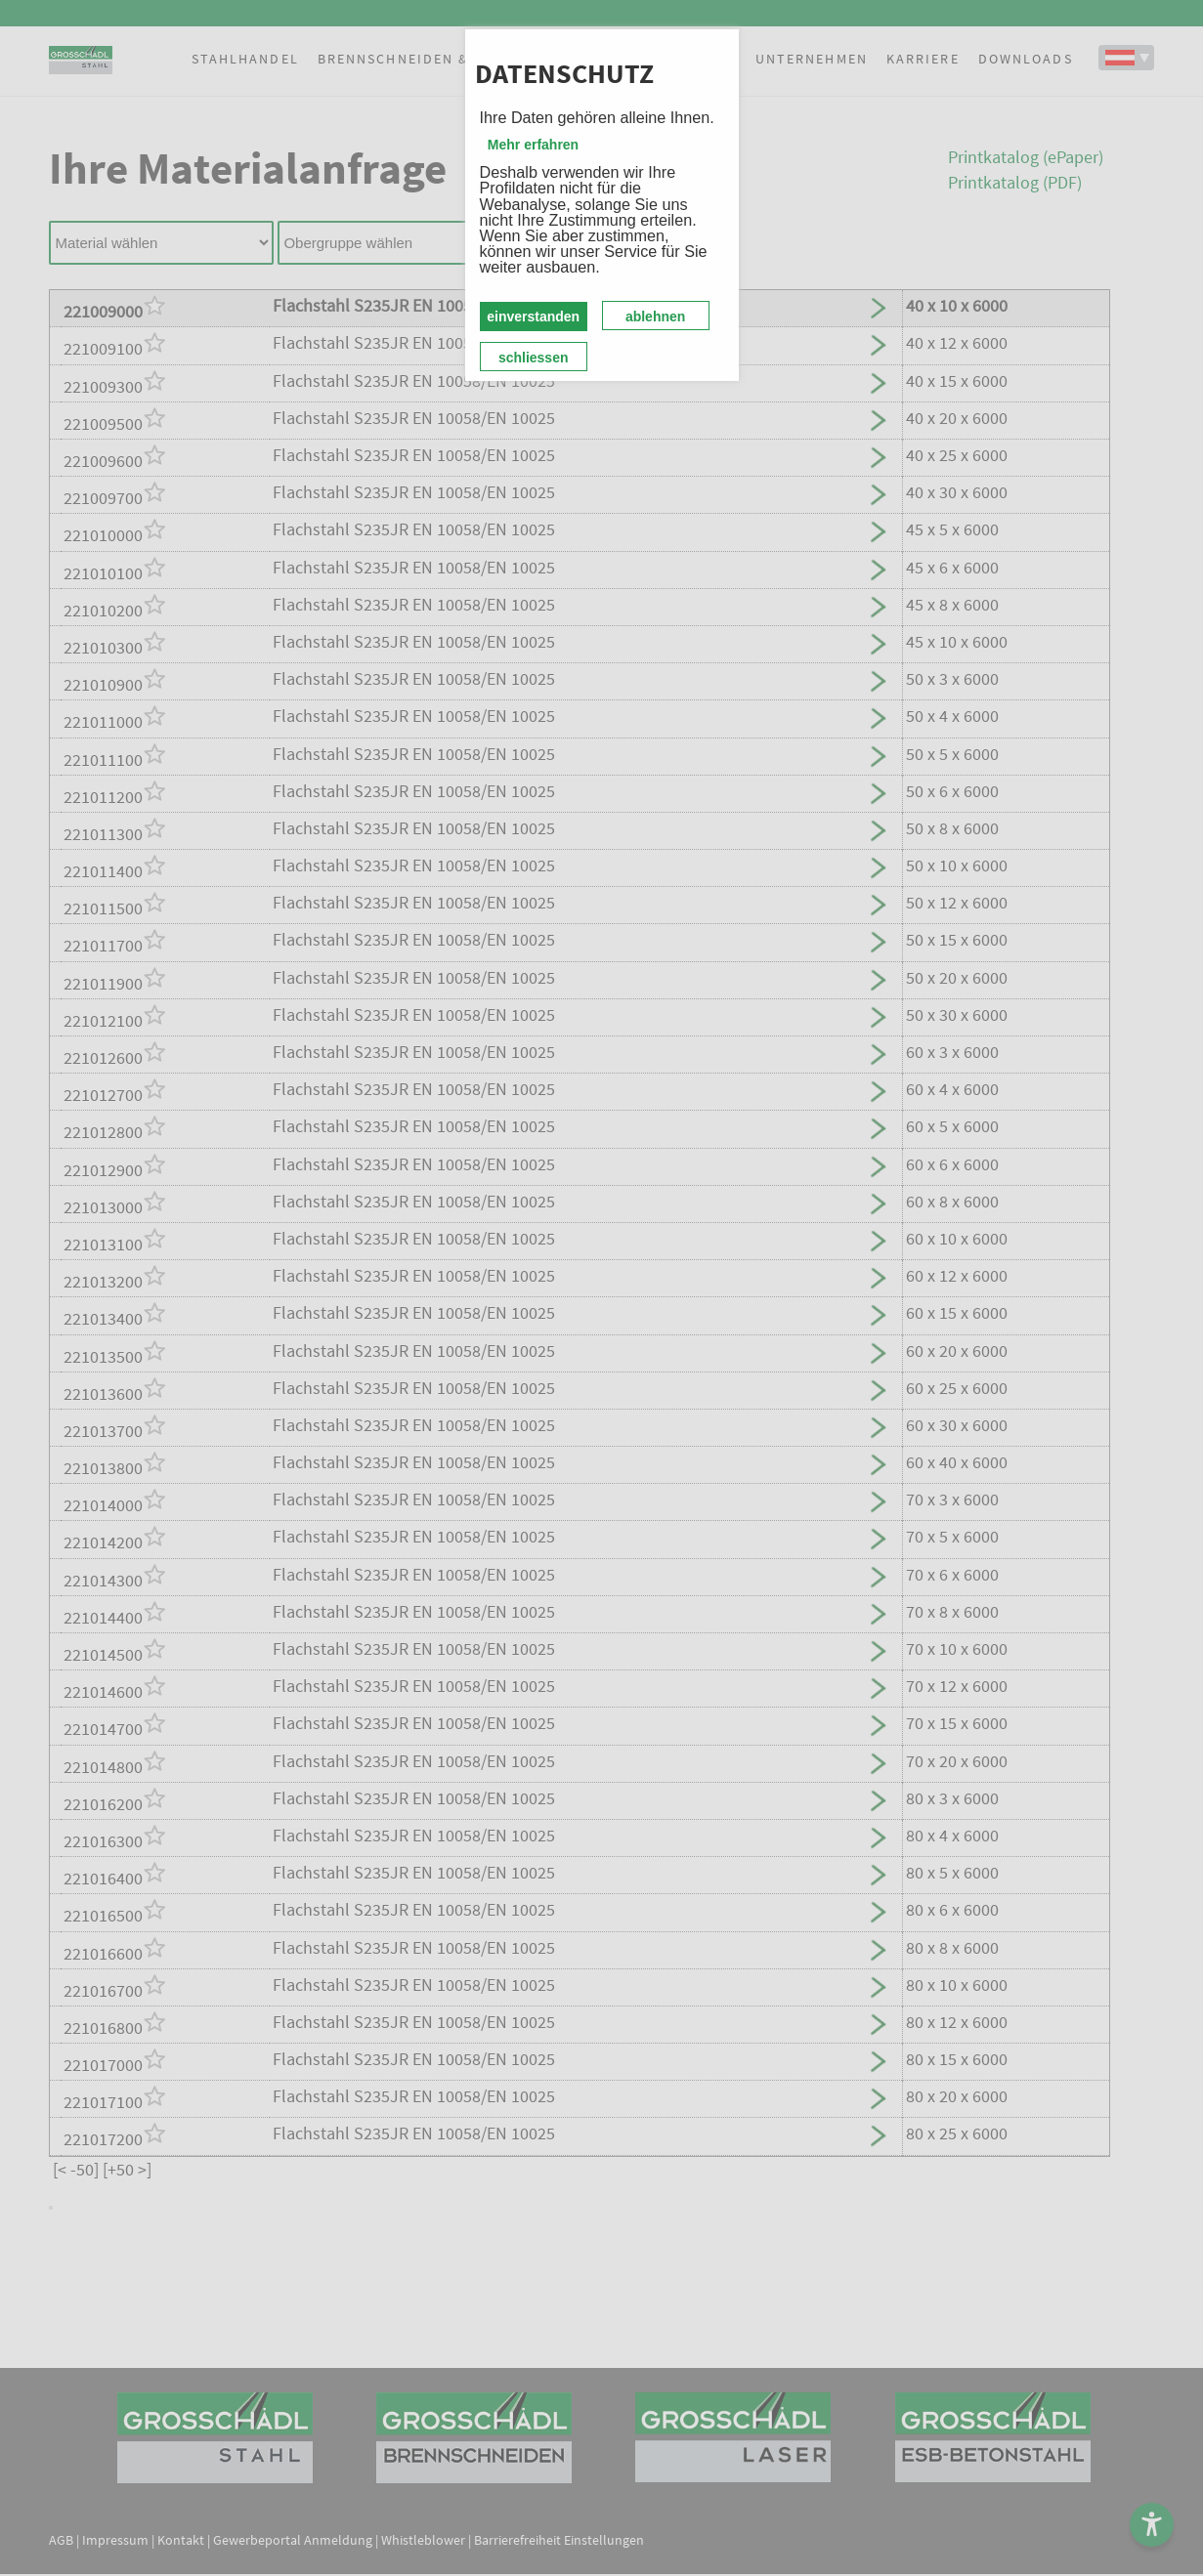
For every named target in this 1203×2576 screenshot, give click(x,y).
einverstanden (533, 316)
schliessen (533, 357)
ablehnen (655, 316)
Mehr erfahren (533, 144)
